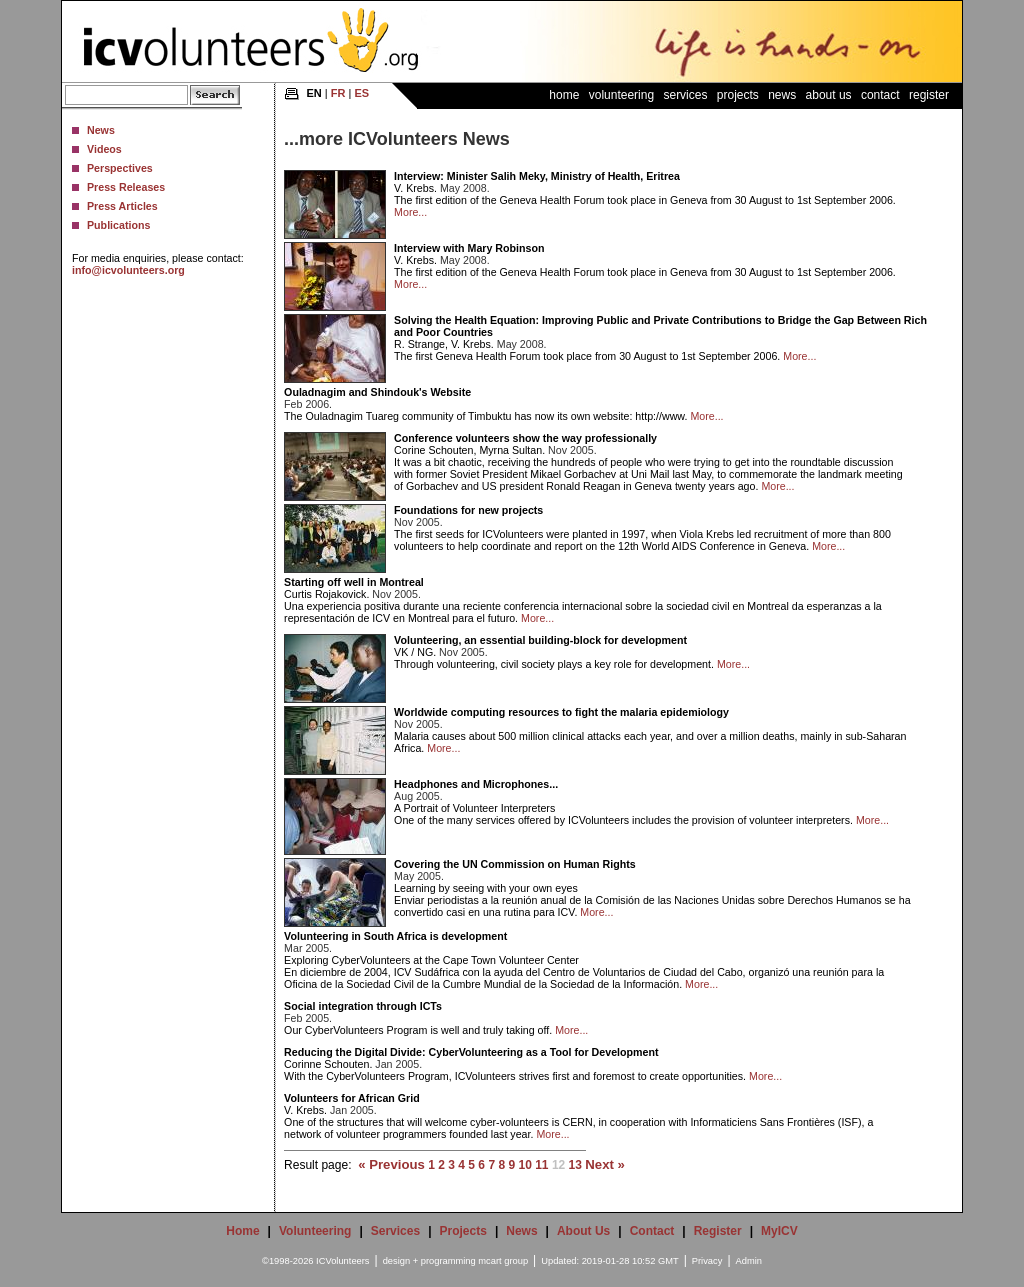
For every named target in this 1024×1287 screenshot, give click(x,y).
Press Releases (126, 187)
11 (541, 1165)
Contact (880, 95)
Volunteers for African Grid (352, 1098)
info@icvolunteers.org (128, 270)
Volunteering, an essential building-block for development (540, 640)
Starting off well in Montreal (354, 582)
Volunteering (621, 95)
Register (929, 95)
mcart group (503, 1261)
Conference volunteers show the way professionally (525, 438)
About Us (829, 95)
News (101, 130)
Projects (738, 95)
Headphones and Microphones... (476, 784)
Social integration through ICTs (363, 1006)
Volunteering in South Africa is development (395, 936)
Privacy (707, 1261)
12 (558, 1165)
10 (524, 1165)
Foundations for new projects (468, 510)
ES (361, 93)
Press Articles (122, 206)
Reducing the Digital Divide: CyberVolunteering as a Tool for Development (471, 1052)
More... (410, 212)
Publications (118, 225)
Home (564, 95)
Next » (605, 1164)
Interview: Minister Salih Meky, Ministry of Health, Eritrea (537, 176)
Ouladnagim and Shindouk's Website (377, 392)
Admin (749, 1261)
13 (575, 1165)
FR (338, 93)
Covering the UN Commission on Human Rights (515, 864)
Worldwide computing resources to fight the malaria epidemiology (561, 712)
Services (685, 95)
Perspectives (120, 168)
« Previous (391, 1164)
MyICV (779, 1231)
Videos (104, 149)
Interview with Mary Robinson (469, 248)
